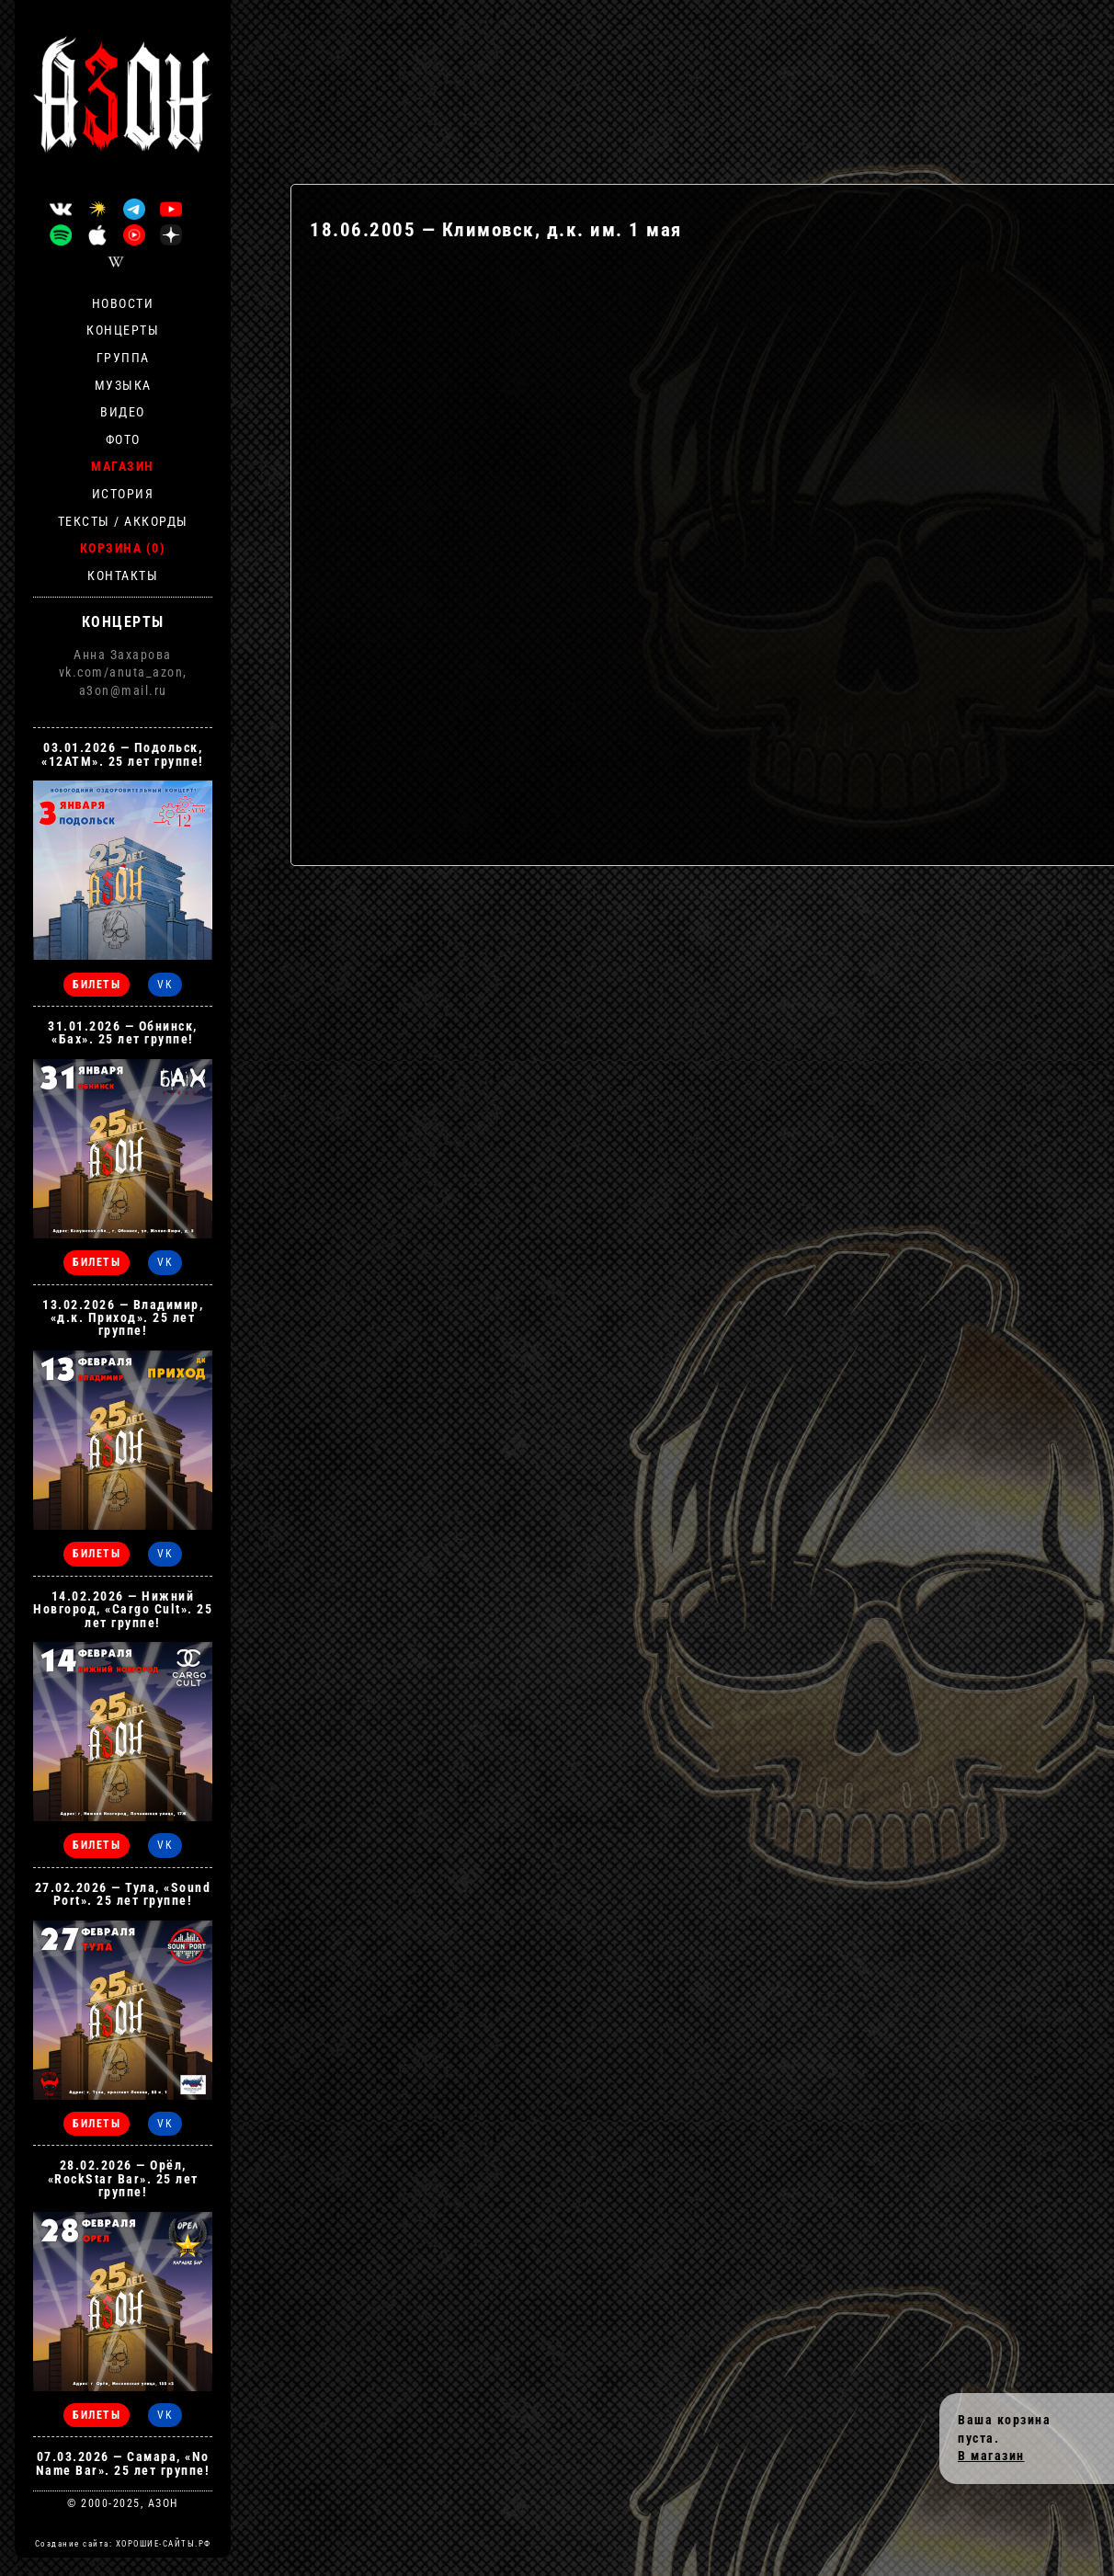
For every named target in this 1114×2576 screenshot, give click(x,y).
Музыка (123, 385)
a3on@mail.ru (123, 690)
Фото (123, 439)
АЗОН (163, 2503)
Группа (123, 357)
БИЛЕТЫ (96, 984)
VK (165, 984)
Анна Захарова (123, 654)
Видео (122, 412)
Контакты (122, 575)
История (123, 493)
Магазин (122, 466)
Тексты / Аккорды (123, 521)
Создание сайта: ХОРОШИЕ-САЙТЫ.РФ (123, 2543)
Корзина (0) (123, 548)
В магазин (991, 2455)
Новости (123, 303)
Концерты (122, 330)
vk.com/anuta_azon (121, 672)
